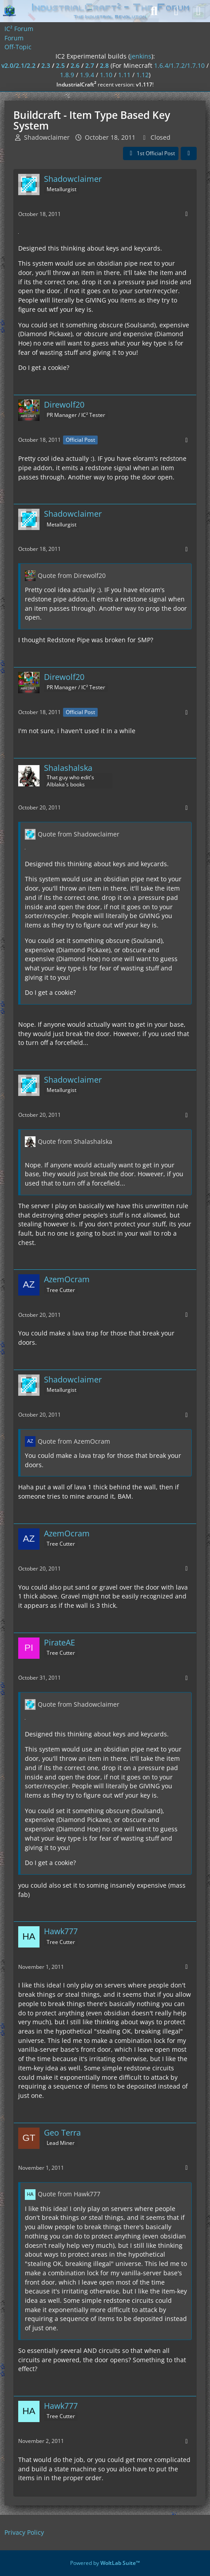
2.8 (104, 65)
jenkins (140, 56)
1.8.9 (67, 75)
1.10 (106, 75)
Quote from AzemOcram (74, 1441)
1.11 (124, 75)
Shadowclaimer (47, 137)
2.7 (89, 65)
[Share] (189, 153)
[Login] (176, 11)
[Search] (154, 11)
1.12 (142, 75)
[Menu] (198, 11)
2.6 (75, 65)
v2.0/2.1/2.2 (18, 65)
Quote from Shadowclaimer (78, 834)
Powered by (105, 2563)
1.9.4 (87, 75)
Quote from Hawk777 (69, 2194)
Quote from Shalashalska (75, 1141)
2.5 (60, 65)
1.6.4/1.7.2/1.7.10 (179, 65)
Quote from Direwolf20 (72, 575)
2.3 (45, 65)
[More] (186, 214)
